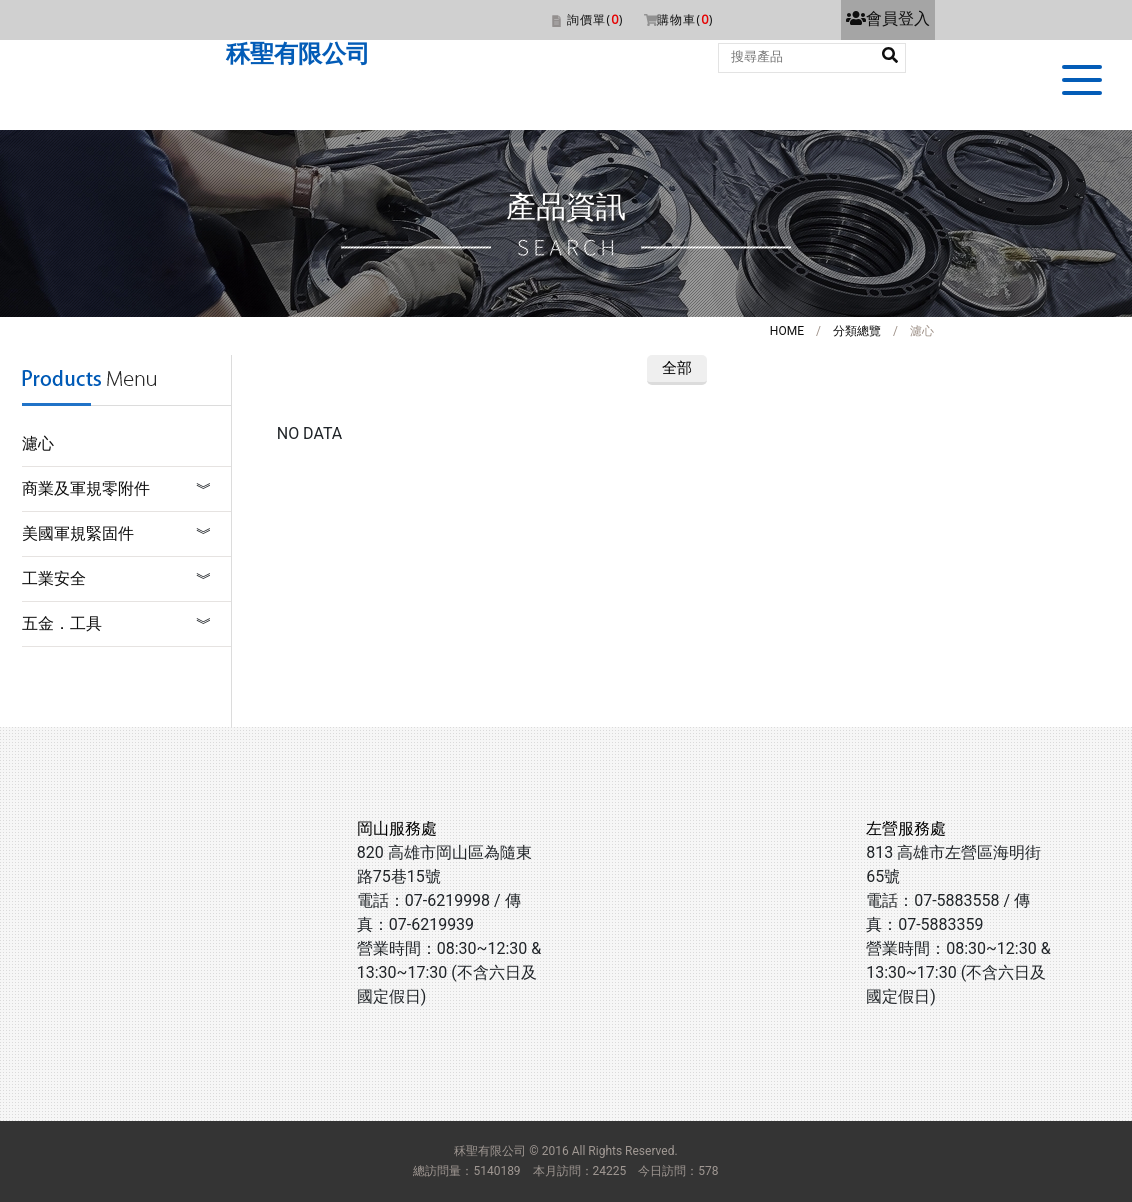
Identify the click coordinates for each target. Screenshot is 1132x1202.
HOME (787, 331)
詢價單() (595, 19)
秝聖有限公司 (298, 54)
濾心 (38, 443)
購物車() (685, 19)
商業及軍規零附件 (86, 488)
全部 (677, 368)
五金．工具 (62, 623)
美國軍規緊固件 (78, 533)
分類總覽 (857, 331)
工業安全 (54, 578)
